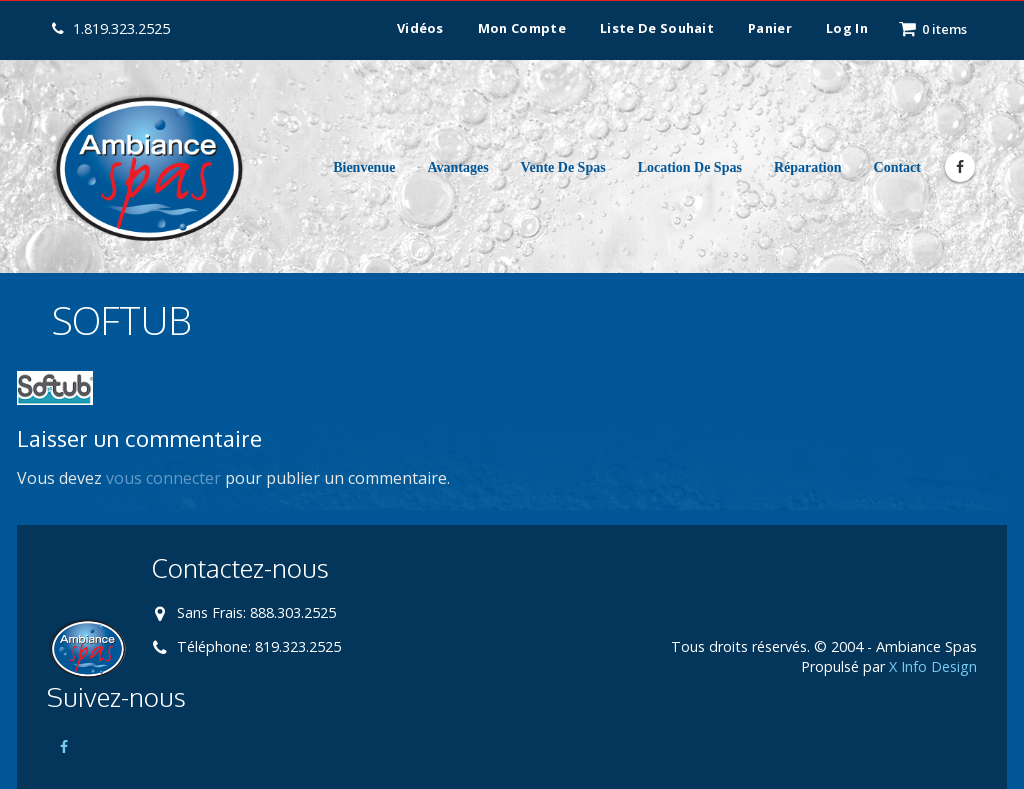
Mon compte (522, 28)
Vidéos (420, 28)
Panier (770, 28)
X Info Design (933, 666)
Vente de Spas (563, 167)
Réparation (808, 167)
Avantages (457, 167)
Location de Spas (690, 167)
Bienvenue (364, 167)
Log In (847, 28)
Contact (897, 167)
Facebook (64, 747)
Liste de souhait (657, 28)
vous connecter (163, 478)
